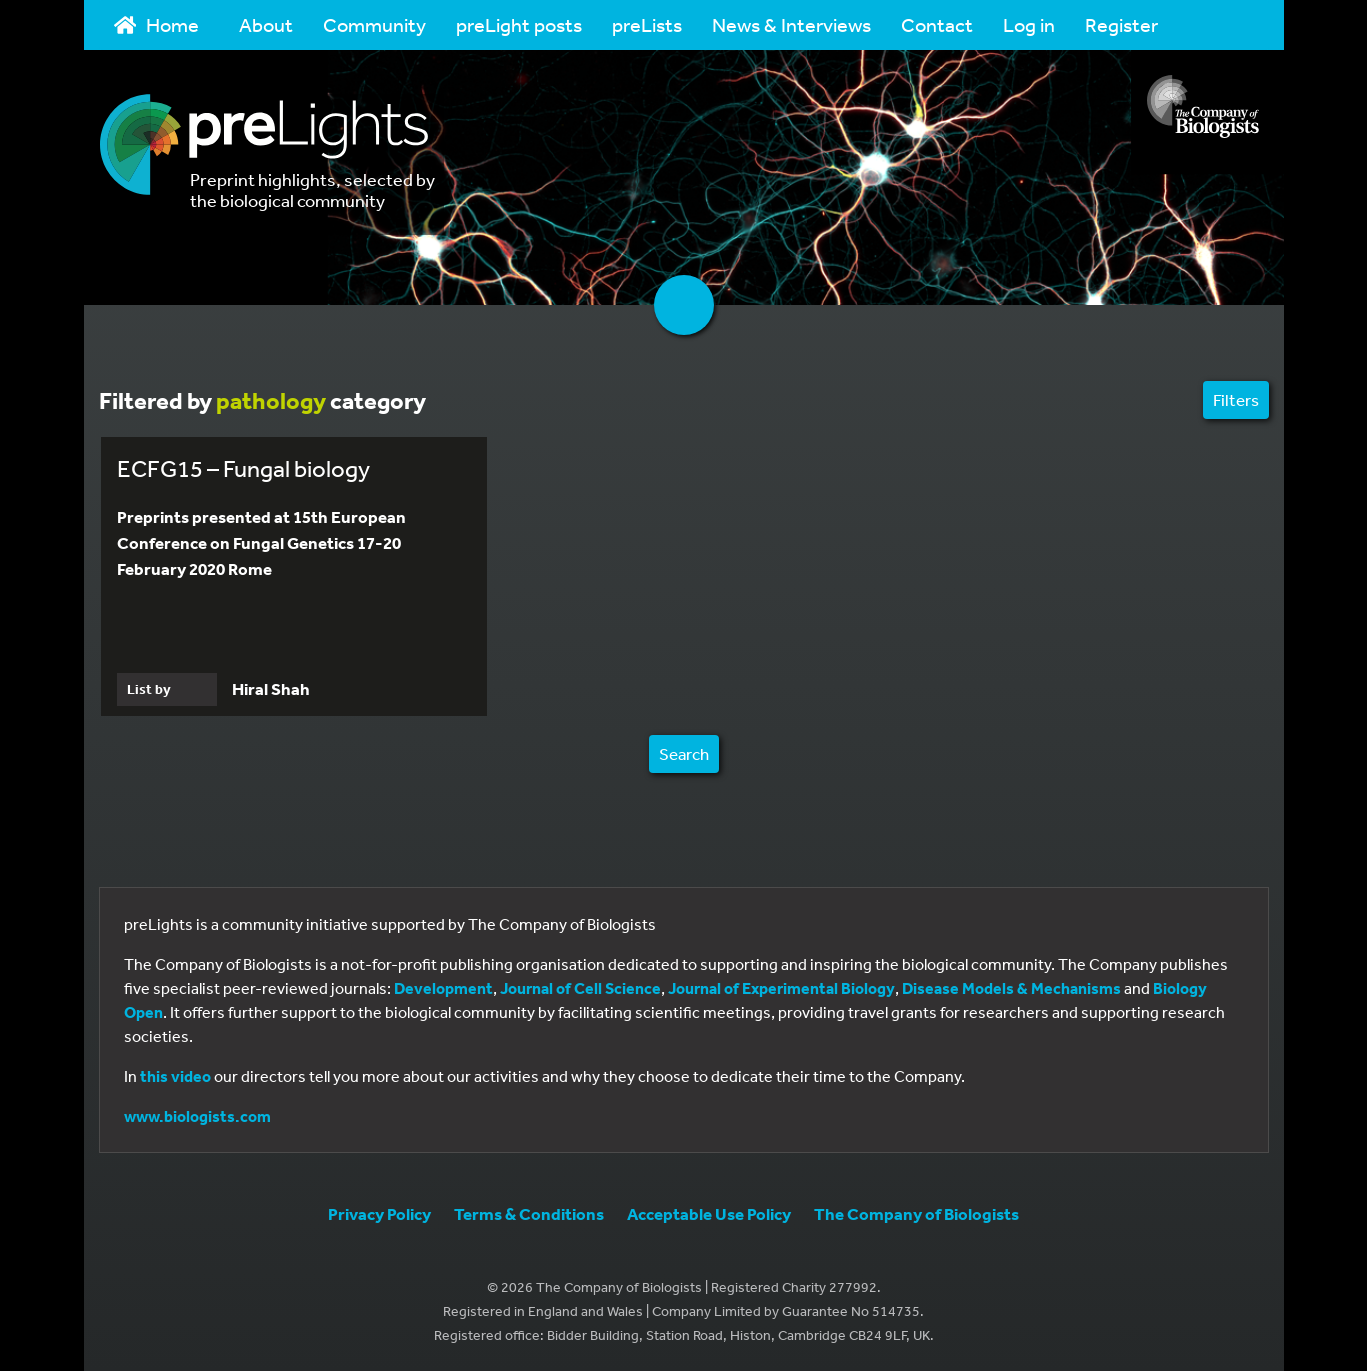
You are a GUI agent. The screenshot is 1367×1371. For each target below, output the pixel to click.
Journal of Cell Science (580, 988)
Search (684, 753)
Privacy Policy (379, 1213)
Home (157, 24)
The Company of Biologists (916, 1213)
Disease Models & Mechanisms (1011, 988)
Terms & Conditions (529, 1213)
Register (1121, 24)
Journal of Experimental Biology (781, 988)
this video (175, 1076)
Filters (1236, 399)
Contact (937, 24)
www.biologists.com (197, 1116)
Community (374, 24)
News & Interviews (791, 24)
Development (443, 988)
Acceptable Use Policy (709, 1213)
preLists (647, 24)
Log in (1029, 24)
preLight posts (519, 24)
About (266, 24)
